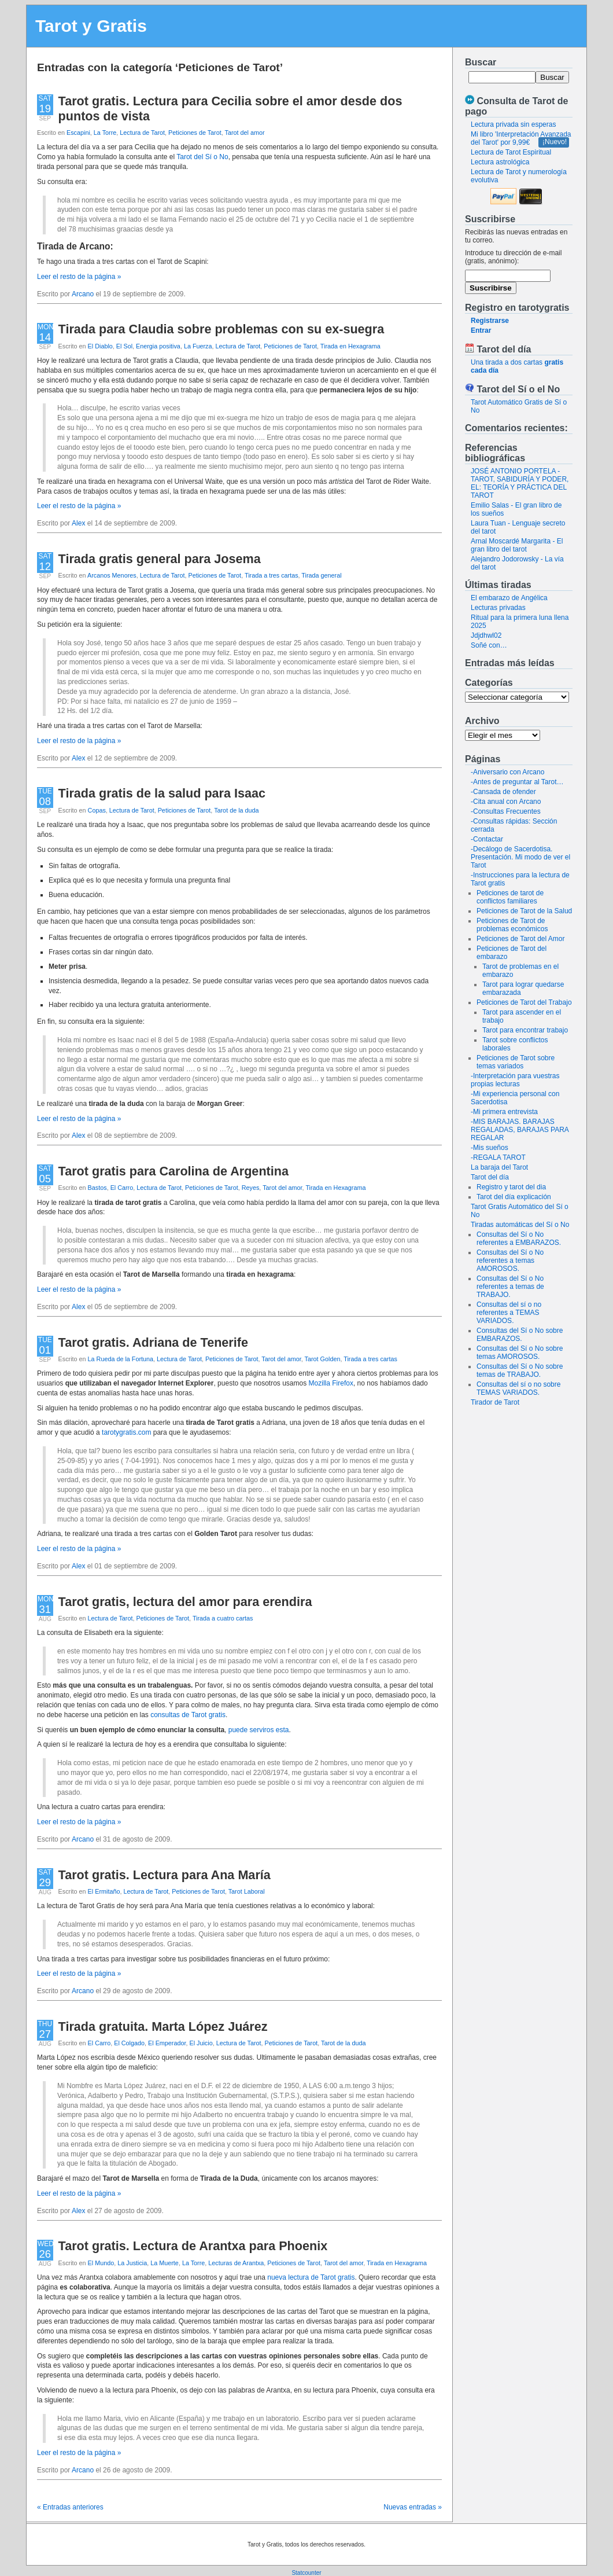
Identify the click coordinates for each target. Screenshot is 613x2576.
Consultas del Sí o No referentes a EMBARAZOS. (519, 1238)
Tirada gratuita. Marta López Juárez (163, 2026)
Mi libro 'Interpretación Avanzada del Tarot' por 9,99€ (521, 138)
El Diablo (100, 346)
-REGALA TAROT (498, 1157)
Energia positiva (158, 346)
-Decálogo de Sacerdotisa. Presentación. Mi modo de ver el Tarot (520, 857)
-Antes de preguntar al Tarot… (517, 782)
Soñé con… (489, 645)
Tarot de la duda (236, 810)
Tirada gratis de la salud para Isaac (161, 793)
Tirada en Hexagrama (350, 346)
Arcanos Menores (111, 575)
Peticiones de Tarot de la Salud (524, 911)
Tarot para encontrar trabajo (525, 1030)
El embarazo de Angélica (509, 598)
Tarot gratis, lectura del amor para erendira (185, 1601)
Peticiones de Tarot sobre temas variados (516, 1062)
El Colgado (129, 2043)
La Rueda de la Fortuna (120, 1358)
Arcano (83, 294)
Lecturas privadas (498, 608)
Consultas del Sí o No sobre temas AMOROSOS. (520, 1352)
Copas (97, 810)
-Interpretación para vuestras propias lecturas (515, 1080)
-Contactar (487, 839)
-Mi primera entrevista (504, 1112)
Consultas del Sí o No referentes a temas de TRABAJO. (510, 1286)
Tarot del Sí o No (202, 157)
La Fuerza (198, 346)
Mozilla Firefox (331, 1383)
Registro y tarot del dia (511, 1187)
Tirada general (321, 575)
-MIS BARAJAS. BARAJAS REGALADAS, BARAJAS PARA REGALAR (519, 1130)
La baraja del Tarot (499, 1167)
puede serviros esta (258, 1730)
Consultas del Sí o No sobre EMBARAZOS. (520, 1334)
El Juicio (200, 2043)
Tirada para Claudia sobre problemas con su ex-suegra (221, 329)
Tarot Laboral (246, 1891)
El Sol (124, 346)
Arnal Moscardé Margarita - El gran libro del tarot (517, 545)
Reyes (251, 1187)
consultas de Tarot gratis (188, 1715)
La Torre (105, 132)
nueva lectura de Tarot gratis (310, 2277)
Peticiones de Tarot (194, 132)
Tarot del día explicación (514, 1197)
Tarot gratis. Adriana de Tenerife (153, 1342)
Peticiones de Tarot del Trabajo (524, 1002)
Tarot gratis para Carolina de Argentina (173, 1171)
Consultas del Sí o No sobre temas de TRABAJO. (520, 1370)
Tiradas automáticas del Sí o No (520, 1225)
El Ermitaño (104, 1891)
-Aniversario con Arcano (507, 772)
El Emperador (167, 2043)
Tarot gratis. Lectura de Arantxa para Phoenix (193, 2246)
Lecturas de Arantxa (236, 2262)
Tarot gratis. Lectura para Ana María (164, 1875)
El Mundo (101, 2262)
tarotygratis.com (126, 1432)
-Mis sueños (489, 1148)
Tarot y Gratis (91, 25)
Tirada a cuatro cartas (223, 1618)
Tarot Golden (323, 1358)
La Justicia (132, 2262)
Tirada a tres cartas (271, 575)
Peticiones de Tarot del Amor (521, 939)
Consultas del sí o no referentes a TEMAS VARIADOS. (509, 1312)
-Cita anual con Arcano (506, 802)
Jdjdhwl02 (486, 635)
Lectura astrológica (500, 162)
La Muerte (164, 2262)
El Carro (122, 1187)
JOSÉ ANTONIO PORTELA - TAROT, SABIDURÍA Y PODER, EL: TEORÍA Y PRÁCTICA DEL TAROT (519, 483)
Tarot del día (490, 1177)
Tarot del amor (245, 132)
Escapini (78, 132)
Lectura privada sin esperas (513, 124)
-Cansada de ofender (503, 792)
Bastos (97, 1187)
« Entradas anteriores (70, 2507)
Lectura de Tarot (142, 132)
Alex (78, 523)
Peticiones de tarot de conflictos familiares (510, 897)
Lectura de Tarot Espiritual (511, 152)
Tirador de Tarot (495, 1402)
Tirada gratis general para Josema (159, 559)
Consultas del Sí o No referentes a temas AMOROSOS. (510, 1260)
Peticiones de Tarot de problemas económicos (512, 925)
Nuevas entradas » (412, 2507)
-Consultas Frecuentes (506, 811)
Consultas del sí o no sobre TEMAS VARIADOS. (518, 1388)
